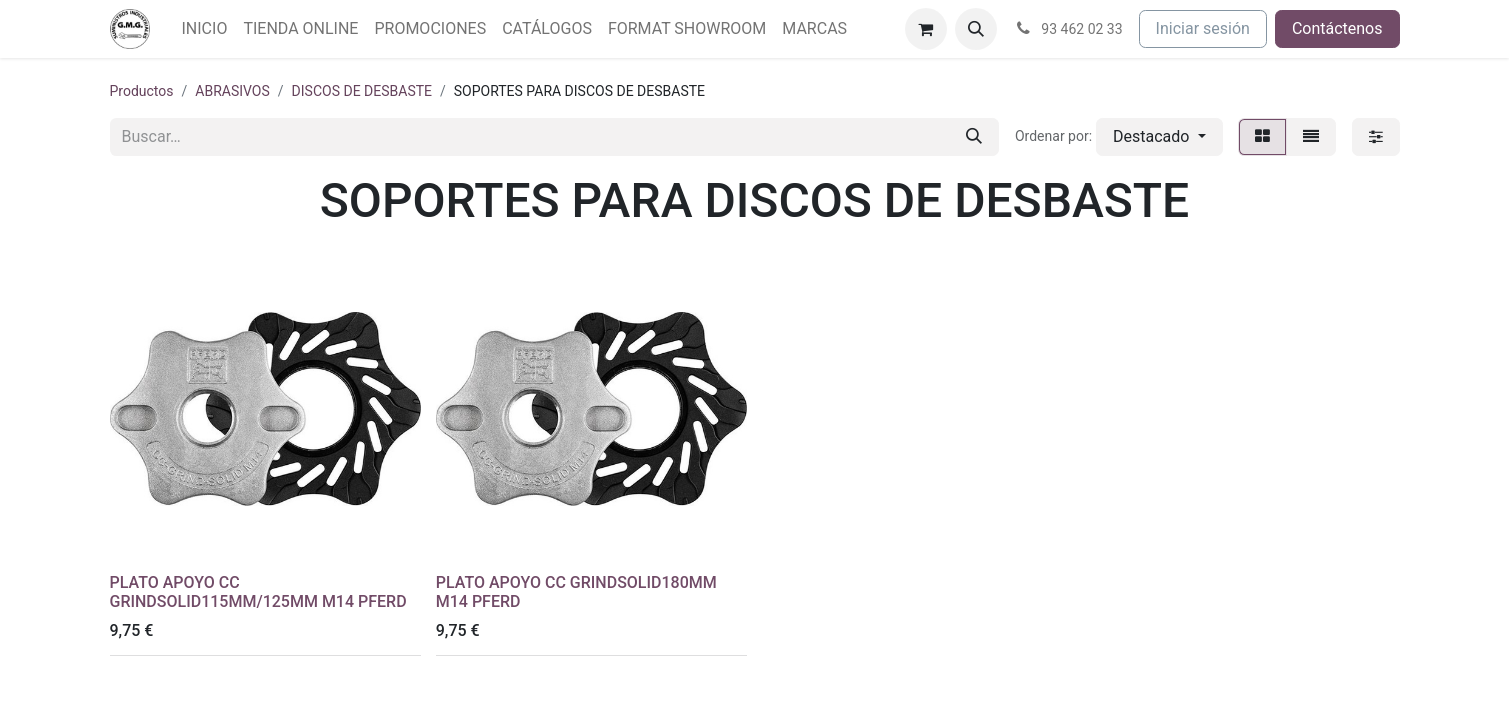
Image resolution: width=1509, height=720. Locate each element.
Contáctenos (1337, 28)
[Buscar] (974, 137)
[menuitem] (205, 29)
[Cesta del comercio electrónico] (926, 29)
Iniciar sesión (1203, 28)
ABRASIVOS (232, 91)
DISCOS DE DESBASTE (362, 91)
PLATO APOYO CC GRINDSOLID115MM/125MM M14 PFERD (258, 592)
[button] (976, 29)
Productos (142, 91)
